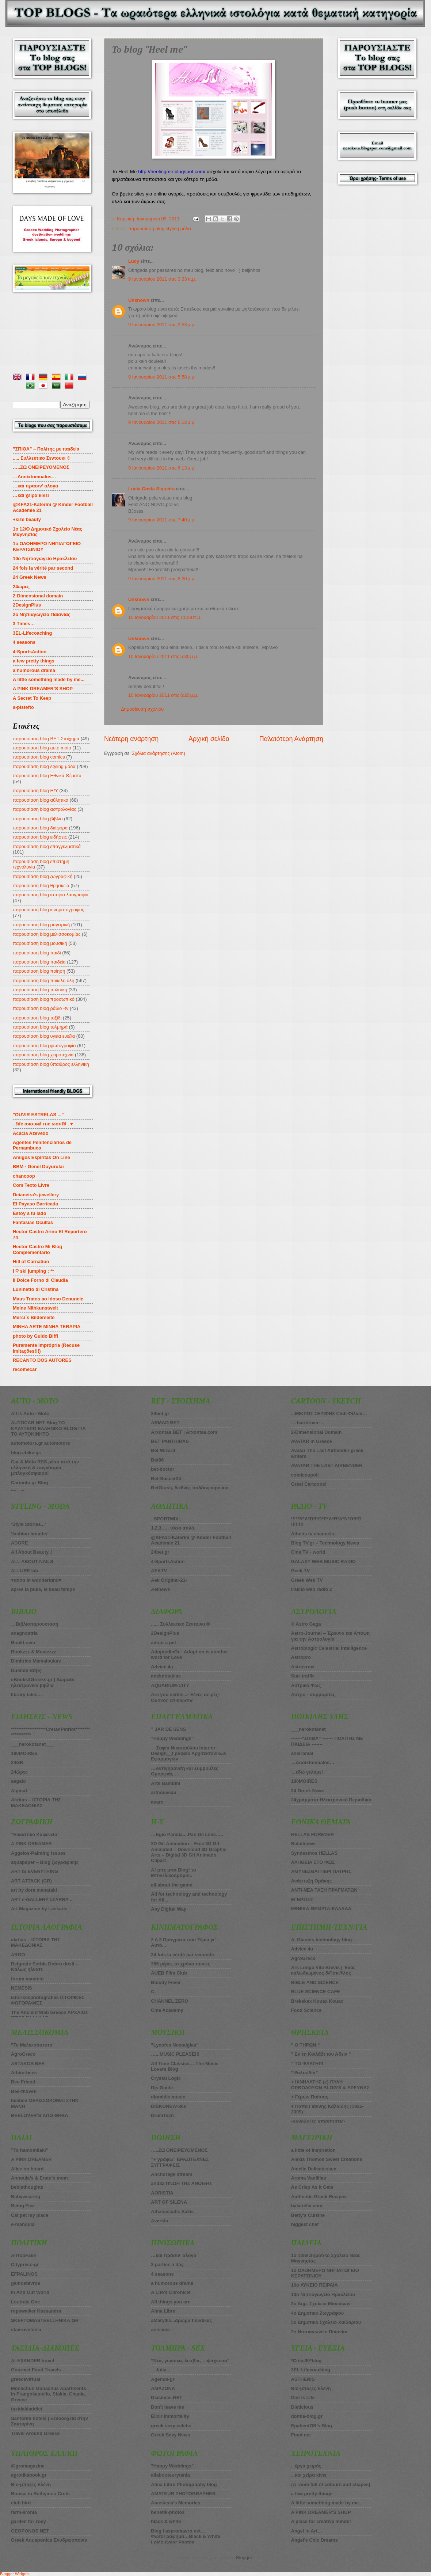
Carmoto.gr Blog (29, 1482)
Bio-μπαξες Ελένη (31, 2484)
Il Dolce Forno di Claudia (40, 1280)
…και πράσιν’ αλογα (173, 2255)
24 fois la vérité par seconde (182, 1954)
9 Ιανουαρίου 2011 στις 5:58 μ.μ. (162, 377)
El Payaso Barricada (35, 1204)
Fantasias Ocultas (33, 1222)
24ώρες (21, 586)
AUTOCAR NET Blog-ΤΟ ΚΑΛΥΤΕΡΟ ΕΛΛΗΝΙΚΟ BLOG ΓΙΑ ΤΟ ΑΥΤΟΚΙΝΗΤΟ (48, 1428)
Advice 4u (162, 1666)
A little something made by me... (48, 679)
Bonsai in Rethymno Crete (40, 2493)
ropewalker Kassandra (36, 2311)
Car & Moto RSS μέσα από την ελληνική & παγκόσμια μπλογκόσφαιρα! (45, 1467)
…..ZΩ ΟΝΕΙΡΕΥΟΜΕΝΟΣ (41, 467)
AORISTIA (162, 2193)
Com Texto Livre (31, 1185)
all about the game (171, 1885)
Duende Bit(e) (26, 1670)
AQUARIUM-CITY (170, 1685)
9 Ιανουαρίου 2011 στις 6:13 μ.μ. (162, 468)
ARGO (18, 1954)
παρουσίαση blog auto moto (42, 748)
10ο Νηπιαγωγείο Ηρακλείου (45, 558)
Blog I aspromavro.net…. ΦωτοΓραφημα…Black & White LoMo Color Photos (185, 2536)
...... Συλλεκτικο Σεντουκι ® (180, 1624)
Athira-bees (24, 2072)
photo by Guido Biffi (35, 1336)
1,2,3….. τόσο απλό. (173, 1528)
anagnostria (24, 1633)
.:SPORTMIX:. (166, 1518)
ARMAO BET (165, 1422)
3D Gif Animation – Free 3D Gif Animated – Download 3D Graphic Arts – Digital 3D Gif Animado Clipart (188, 1852)
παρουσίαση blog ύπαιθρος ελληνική (51, 1064)
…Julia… (161, 2369)
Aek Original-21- (169, 1580)
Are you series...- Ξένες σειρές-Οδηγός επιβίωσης (185, 1697)
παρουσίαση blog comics (39, 757)
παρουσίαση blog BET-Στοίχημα (46, 738)
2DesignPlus (27, 605)
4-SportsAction (29, 651)
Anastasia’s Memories (175, 2502)
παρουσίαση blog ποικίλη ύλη (43, 980)
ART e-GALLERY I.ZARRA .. (41, 1899)
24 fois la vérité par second (43, 568)
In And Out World (30, 2292)
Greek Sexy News (170, 2435)
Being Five (23, 2205)
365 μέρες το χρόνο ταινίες (180, 1964)
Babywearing (25, 2196)
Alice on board (27, 2169)
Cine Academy (167, 2010)
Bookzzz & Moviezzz (33, 1651)
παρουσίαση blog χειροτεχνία (43, 1054)
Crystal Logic (166, 2078)
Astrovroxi (302, 1666)
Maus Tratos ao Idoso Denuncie (48, 1299)
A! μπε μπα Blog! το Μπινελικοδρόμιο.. (173, 1872)
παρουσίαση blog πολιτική (40, 989)
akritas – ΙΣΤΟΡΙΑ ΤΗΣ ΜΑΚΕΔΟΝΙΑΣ (35, 1942)
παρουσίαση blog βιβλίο (38, 818)
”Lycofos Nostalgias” (174, 2045)
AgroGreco (23, 2054)
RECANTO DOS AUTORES (42, 1360)
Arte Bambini (165, 1783)
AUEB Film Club (169, 1973)
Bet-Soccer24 (166, 1478)
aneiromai (302, 1753)
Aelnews (160, 1589)
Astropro (301, 1657)
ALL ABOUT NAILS (32, 1561)
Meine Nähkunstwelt (35, 1308)
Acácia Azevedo (31, 1133)
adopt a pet (163, 1642)
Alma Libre (163, 2311)
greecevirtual (25, 2379)
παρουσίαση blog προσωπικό (44, 999)
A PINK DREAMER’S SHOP (43, 688)
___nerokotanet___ (32, 1744)
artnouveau (163, 1792)
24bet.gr (160, 1413)
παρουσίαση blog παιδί (37, 952)
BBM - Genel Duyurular (38, 1166)
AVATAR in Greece (311, 1441)
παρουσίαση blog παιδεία (39, 962)
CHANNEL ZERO (169, 2001)
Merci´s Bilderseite (34, 1317)
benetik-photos (167, 2512)
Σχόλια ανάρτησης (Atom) (158, 753)
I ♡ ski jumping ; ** (33, 1271)
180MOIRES (304, 1781)
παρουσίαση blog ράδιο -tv (40, 1008)
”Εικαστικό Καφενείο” (35, 1834)
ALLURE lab (24, 1570)
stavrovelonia (26, 2329)
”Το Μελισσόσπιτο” (33, 2045)
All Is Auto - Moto (30, 1413)
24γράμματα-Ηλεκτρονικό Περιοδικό (331, 1799)
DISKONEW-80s (168, 2106)
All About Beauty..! (32, 1552)
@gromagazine (28, 2466)
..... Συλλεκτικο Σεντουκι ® (41, 458)
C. (153, 1991)
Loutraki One (25, 2302)
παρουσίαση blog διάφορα (40, 828)
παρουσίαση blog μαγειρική (41, 924)
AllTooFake (23, 2255)
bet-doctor (162, 1469)
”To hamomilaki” (29, 2150)
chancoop (24, 1176)
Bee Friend (23, 2082)
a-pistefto (23, 707)
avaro (157, 1802)
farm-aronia (24, 2512)
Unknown (138, 300)
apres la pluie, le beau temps (43, 1589)
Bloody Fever (166, 1982)
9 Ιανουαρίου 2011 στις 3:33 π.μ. (162, 279)
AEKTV (159, 1570)
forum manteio (27, 1979)
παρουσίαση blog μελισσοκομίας (46, 934)
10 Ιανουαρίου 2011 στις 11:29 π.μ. (164, 617)
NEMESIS (21, 1988)
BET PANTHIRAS (169, 1441)
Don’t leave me (167, 2407)
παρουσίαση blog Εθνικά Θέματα (47, 775)
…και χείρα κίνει (31, 495)
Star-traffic (303, 1676)
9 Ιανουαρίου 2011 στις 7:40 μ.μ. (162, 520)
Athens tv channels (312, 1533)
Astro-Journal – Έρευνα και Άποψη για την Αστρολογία (330, 1635)
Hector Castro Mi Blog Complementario (37, 1249)
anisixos (160, 2329)
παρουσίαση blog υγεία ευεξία (44, 1036)
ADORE (19, 1543)
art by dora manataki (34, 1890)
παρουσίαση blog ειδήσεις (40, 837)
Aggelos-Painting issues (38, 1853)
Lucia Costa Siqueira (151, 488)
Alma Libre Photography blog (184, 2484)
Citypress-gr (25, 2264)
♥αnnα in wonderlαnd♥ (36, 1580)
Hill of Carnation (31, 1261)
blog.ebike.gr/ (26, 1452)
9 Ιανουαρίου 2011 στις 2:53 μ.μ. (162, 324)
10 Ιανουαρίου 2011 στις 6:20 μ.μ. (163, 695)
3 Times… (24, 623)
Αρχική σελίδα (208, 738)
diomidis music (168, 2097)
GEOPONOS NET (30, 2531)
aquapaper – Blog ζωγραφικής (45, 1862)
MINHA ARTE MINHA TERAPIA (46, 1326)
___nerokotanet (308, 1729)
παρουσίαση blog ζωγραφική (42, 876)
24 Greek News (29, 577)
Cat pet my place (29, 2215)
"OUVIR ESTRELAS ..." (38, 1114)
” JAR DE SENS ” (170, 1729)
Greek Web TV (307, 1580)
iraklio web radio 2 (311, 1589)
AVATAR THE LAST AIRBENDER (327, 1465)
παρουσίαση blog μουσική (40, 943)
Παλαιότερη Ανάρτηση (291, 738)
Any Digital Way (168, 1909)
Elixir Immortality (170, 2416)
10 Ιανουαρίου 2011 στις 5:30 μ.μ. (163, 656)
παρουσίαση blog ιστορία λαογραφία (50, 894)
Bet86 (157, 1460)
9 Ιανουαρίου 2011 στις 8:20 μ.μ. (162, 578)
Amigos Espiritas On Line (41, 1157)
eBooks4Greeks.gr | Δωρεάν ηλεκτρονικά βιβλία (43, 1682)
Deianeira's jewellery (36, 1194)
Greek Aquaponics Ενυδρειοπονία (49, 2540)
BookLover (23, 1642)
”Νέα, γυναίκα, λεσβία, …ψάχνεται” (190, 2360)
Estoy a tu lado (29, 1213)
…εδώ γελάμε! (307, 1772)
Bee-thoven (24, 2091)
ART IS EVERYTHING (34, 1871)
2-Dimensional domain (38, 596)
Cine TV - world (308, 1552)
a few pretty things (33, 661)
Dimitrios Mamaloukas (36, 1661)
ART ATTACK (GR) (31, 1881)
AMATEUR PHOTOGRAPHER (183, 2493)
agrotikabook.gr (28, 2475)
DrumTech (162, 2115)
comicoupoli (305, 1475)
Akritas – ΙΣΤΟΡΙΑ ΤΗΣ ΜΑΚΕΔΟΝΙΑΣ (36, 1802)
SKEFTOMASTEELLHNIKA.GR (45, 2320)
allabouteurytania (170, 2475)
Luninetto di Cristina (35, 1289)
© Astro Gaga (306, 1624)
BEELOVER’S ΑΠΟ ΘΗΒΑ (39, 2115)
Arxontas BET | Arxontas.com (184, 1432)
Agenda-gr (162, 2379)
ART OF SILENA (169, 2202)
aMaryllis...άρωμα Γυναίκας (181, 2320)
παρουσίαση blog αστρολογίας (44, 809)
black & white (166, 2521)
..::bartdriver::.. (308, 1422)
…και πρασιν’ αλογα (35, 486)
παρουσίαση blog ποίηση (39, 971)
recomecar (25, 1369)
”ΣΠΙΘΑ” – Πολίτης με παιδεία (46, 449)
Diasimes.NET (166, 2397)
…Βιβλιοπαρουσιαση (34, 1624)
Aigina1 (19, 1790)
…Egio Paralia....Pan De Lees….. (187, 1834)
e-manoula (22, 2224)
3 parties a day (167, 2264)
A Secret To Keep (32, 698)
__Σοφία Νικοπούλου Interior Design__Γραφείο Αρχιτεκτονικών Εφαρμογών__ (188, 1753)
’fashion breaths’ (30, 1533)
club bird (21, 2502)
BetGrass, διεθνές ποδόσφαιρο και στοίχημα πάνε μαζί (189, 1490)
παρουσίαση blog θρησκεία (41, 885)
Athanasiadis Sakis (172, 2211)
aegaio (18, 1781)
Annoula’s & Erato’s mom (39, 2178)
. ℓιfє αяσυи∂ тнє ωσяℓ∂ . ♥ (43, 1123)
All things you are (170, 2302)
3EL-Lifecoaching (32, 633)
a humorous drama (34, 670)
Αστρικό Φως (306, 1685)
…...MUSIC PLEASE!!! (175, 2054)
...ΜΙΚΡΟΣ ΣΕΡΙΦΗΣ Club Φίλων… (329, 1413)
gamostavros (25, 2283)
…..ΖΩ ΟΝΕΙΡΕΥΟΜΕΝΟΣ (179, 2150)
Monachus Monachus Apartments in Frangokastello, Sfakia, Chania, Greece (48, 2394)
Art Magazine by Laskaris (39, 1908)
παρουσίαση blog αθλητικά (40, 800)
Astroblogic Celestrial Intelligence (329, 1648)
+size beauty (27, 519)
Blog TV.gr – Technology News (325, 1543)
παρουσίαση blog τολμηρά (40, 1027)
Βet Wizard (163, 1450)
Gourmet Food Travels (36, 2369)
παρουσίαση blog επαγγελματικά (47, 846)
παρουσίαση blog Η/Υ (35, 790)
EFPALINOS (24, 2274)
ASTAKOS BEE (28, 2063)
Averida (159, 2220)
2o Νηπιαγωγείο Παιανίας (41, 614)
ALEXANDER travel (32, 2360)
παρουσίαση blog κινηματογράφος (48, 909)
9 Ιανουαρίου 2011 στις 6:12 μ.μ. (162, 422)
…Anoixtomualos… (34, 476)
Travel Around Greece (35, 2433)
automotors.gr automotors (40, 1443)
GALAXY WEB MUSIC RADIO (323, 1561)
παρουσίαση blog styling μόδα (159, 228)
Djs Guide (162, 2087)
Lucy (133, 261)
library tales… (26, 1694)
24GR (17, 1762)
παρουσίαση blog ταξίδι (37, 1018)
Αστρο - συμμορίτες (313, 1694)
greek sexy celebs (171, 2425)
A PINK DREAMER (31, 1843)
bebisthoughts (27, 2187)
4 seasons (24, 642)
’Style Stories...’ (28, 1524)
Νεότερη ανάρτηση (131, 738)
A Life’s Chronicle (171, 2292)
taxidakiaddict (26, 2409)
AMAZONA (163, 2388)
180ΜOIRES (24, 1753)
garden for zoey (28, 2521)
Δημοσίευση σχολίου (142, 709)
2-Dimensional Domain (316, 1432)
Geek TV (300, 1570)
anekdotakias (166, 1676)
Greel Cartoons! (309, 1484)
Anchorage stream (171, 2174)
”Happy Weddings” (172, 1738)
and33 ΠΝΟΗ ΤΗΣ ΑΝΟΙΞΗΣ (181, 2183)
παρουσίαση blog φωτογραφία (44, 1045)
